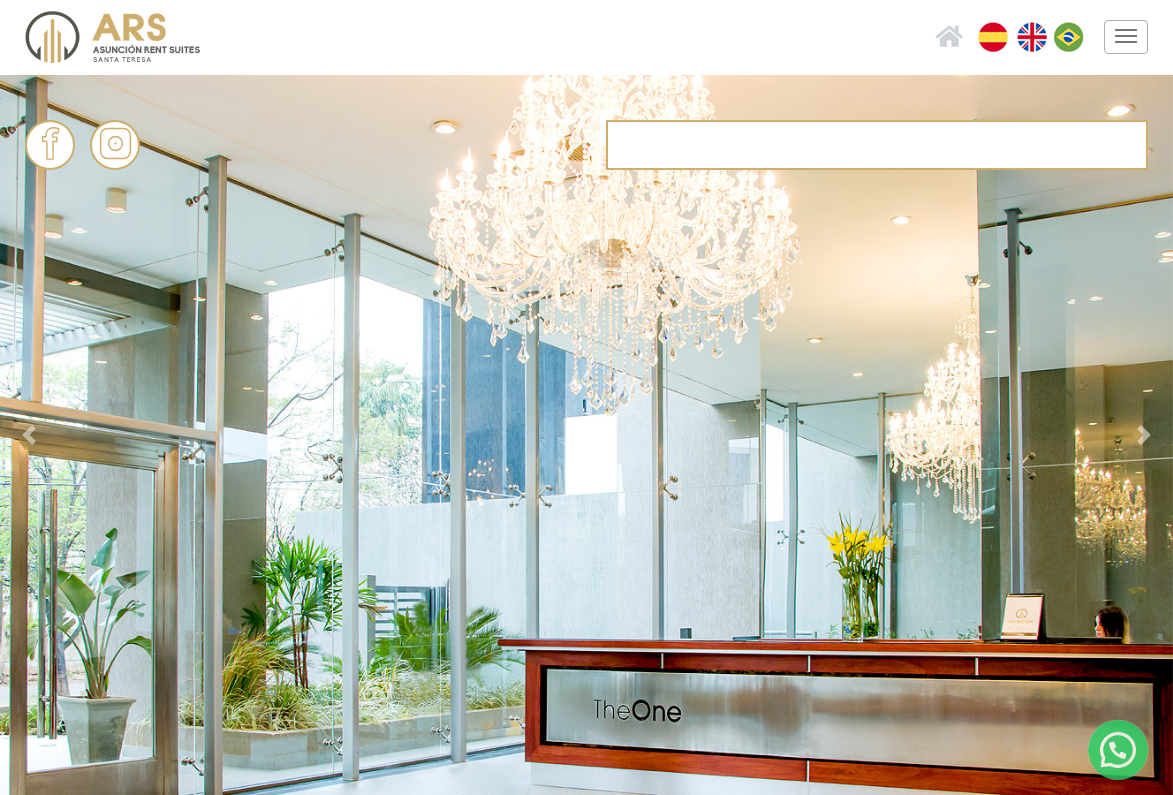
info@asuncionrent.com (866, 144)
